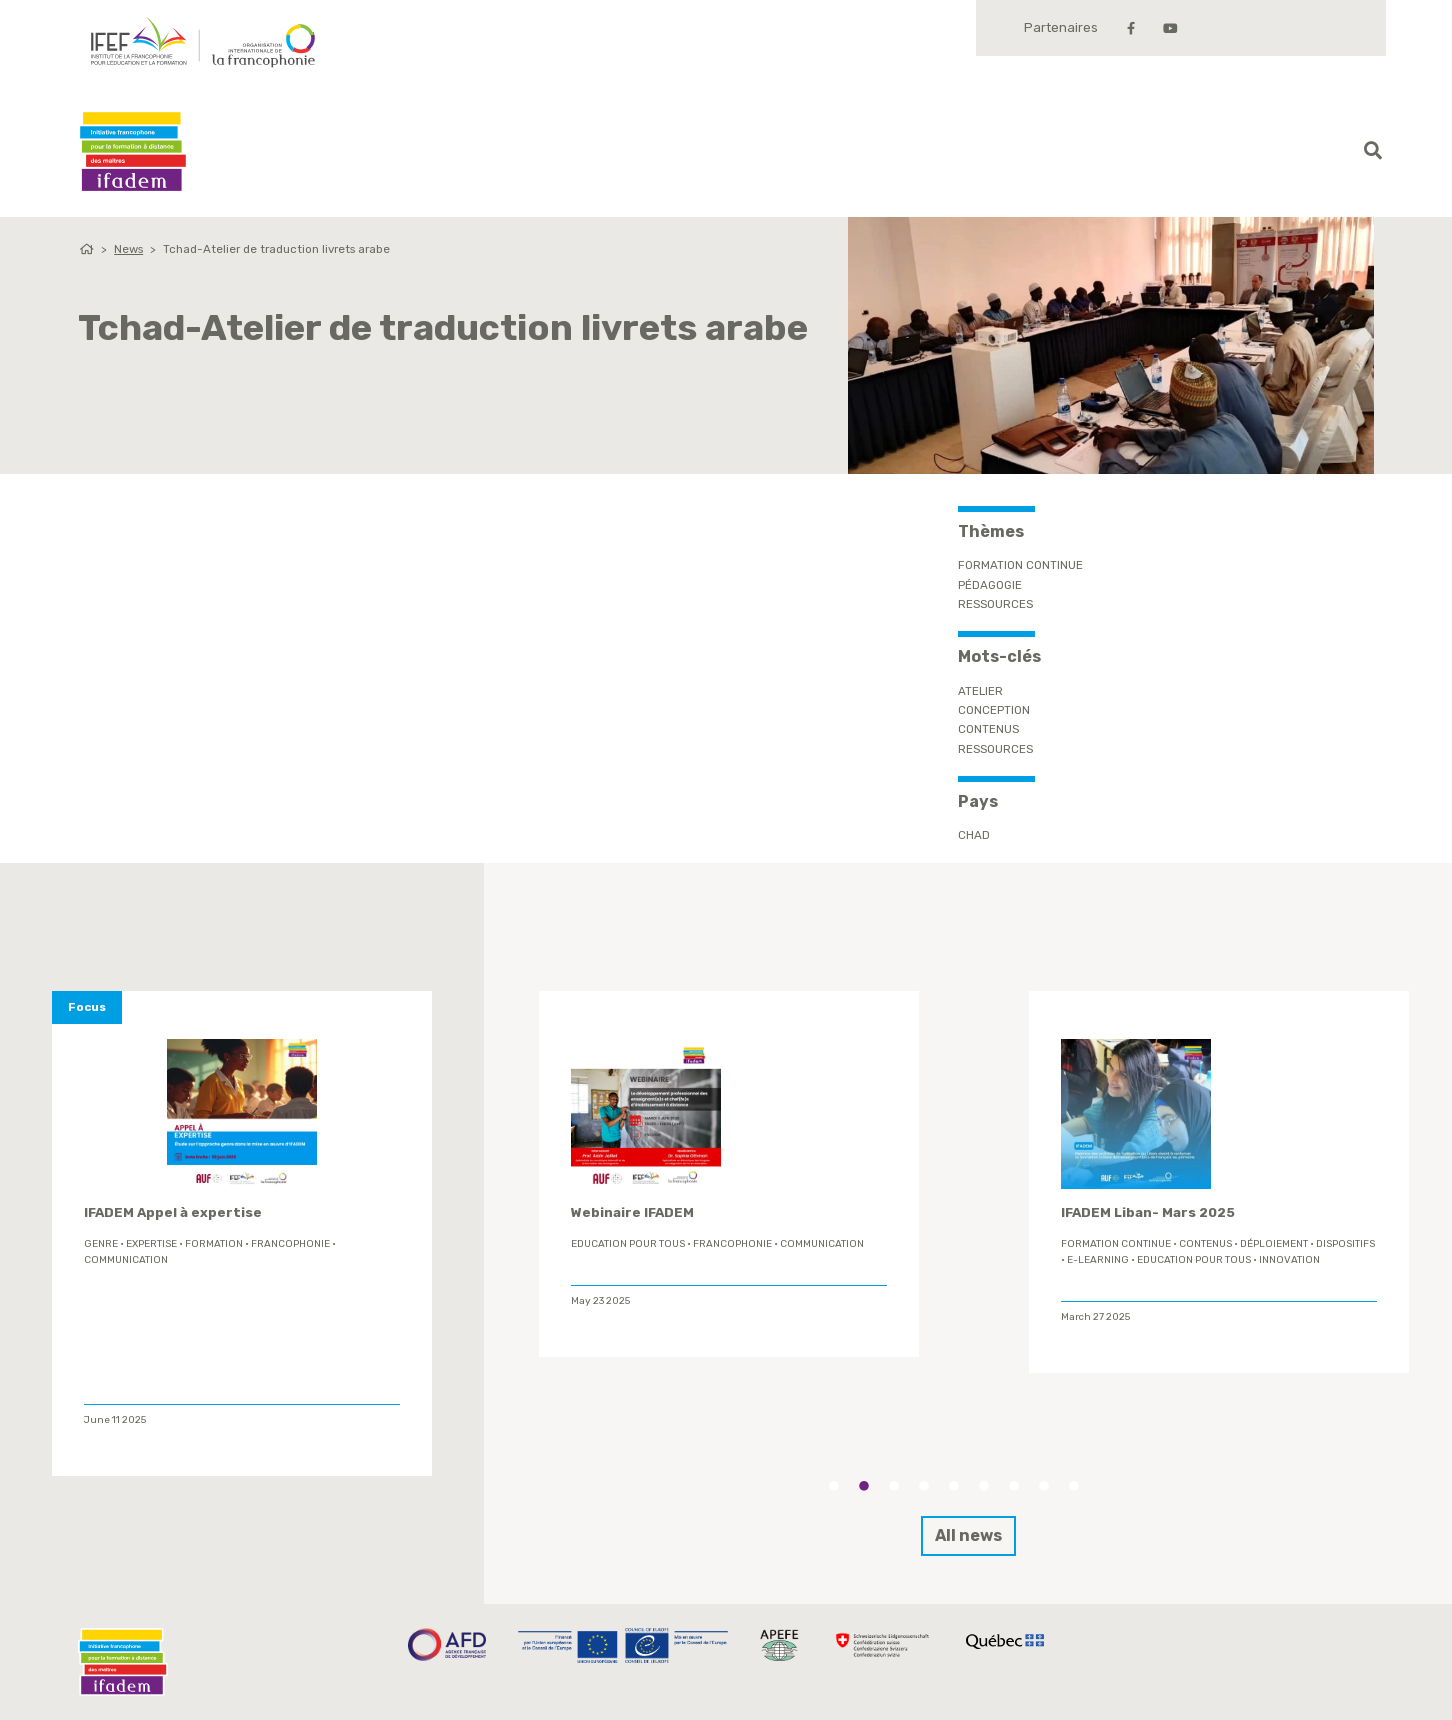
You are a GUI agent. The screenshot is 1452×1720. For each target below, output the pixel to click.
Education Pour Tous (628, 1244)
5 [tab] (954, 1486)
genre (101, 1244)
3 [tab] (894, 1486)
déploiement (1274, 1244)
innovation (1289, 1260)
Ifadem (133, 151)
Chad (974, 835)
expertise (151, 1244)
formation (214, 1244)
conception (994, 710)
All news (968, 1535)
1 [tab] (834, 1486)
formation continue (1116, 1244)
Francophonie (290, 1244)
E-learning (1098, 1260)
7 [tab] (1014, 1486)
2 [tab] (864, 1486)
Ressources (995, 604)
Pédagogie (990, 585)
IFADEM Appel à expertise (173, 1212)
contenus (988, 729)
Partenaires (1061, 27)
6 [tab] (984, 1486)
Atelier (980, 691)
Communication (126, 1260)
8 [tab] (1044, 1486)
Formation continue (1020, 565)
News (128, 249)
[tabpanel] (729, 1174)
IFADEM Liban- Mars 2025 (1148, 1212)
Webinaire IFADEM (632, 1212)
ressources (995, 749)
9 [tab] (1074, 1486)
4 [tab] (924, 1486)
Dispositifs (1345, 1244)
